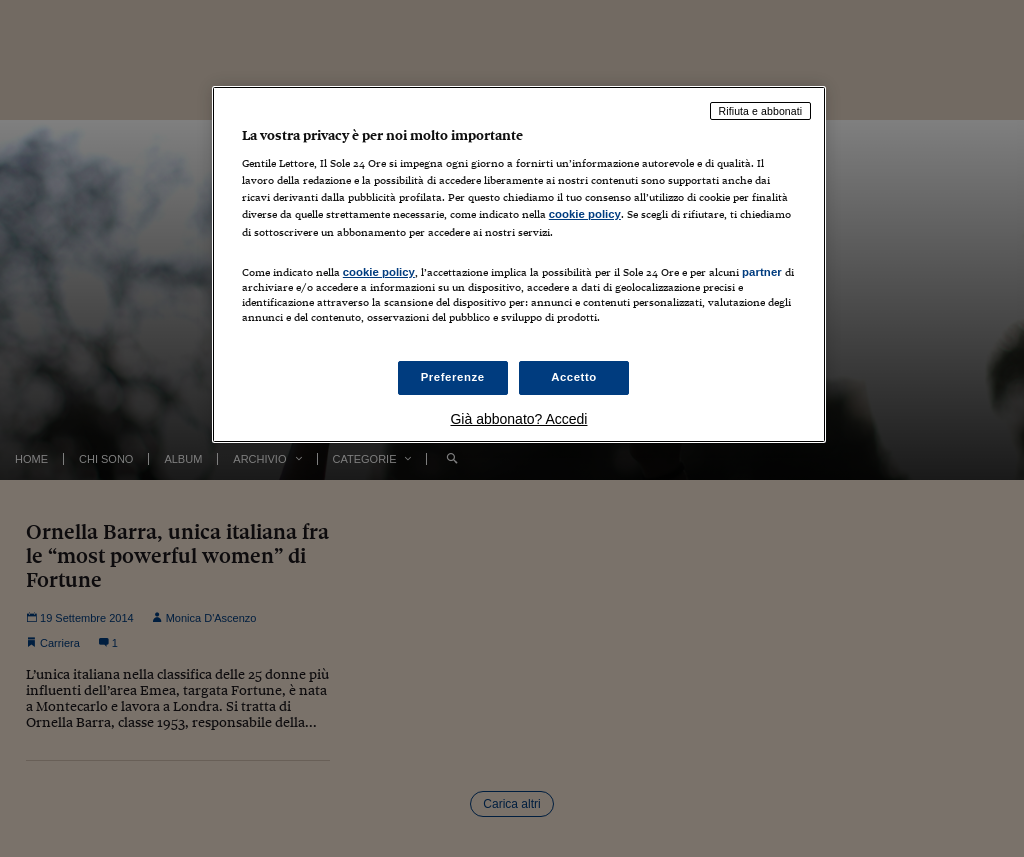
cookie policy (585, 214)
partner (762, 272)
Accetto (574, 377)
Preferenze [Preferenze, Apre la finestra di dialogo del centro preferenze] (453, 377)
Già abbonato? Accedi (518, 419)
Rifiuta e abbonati (761, 111)
